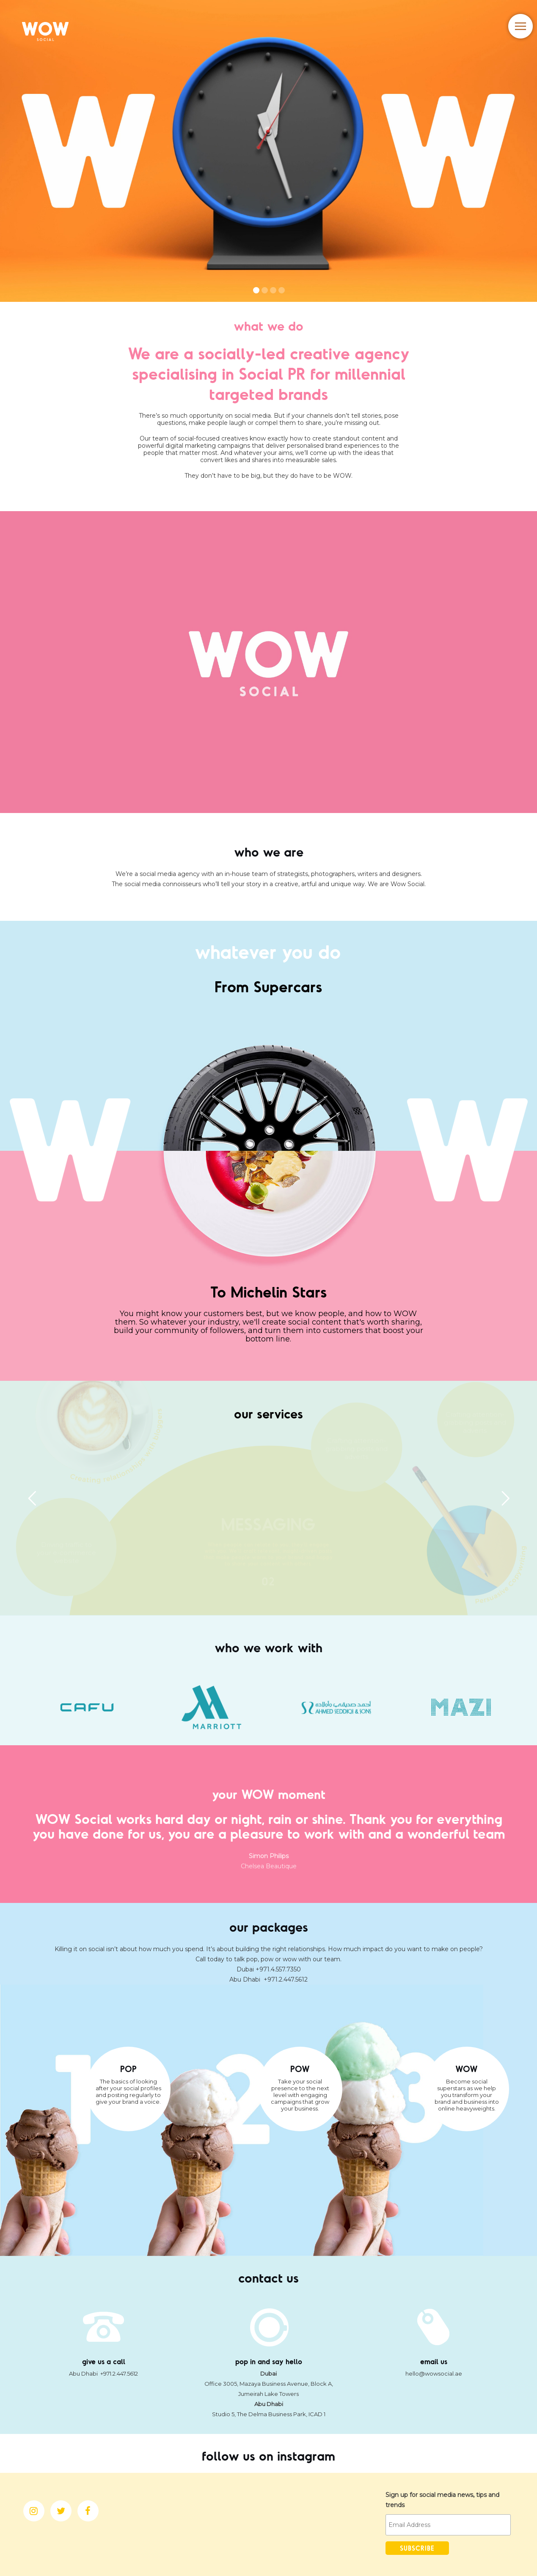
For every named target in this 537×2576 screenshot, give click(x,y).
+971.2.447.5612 (286, 1979)
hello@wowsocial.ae (433, 2373)
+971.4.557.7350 (278, 1969)
